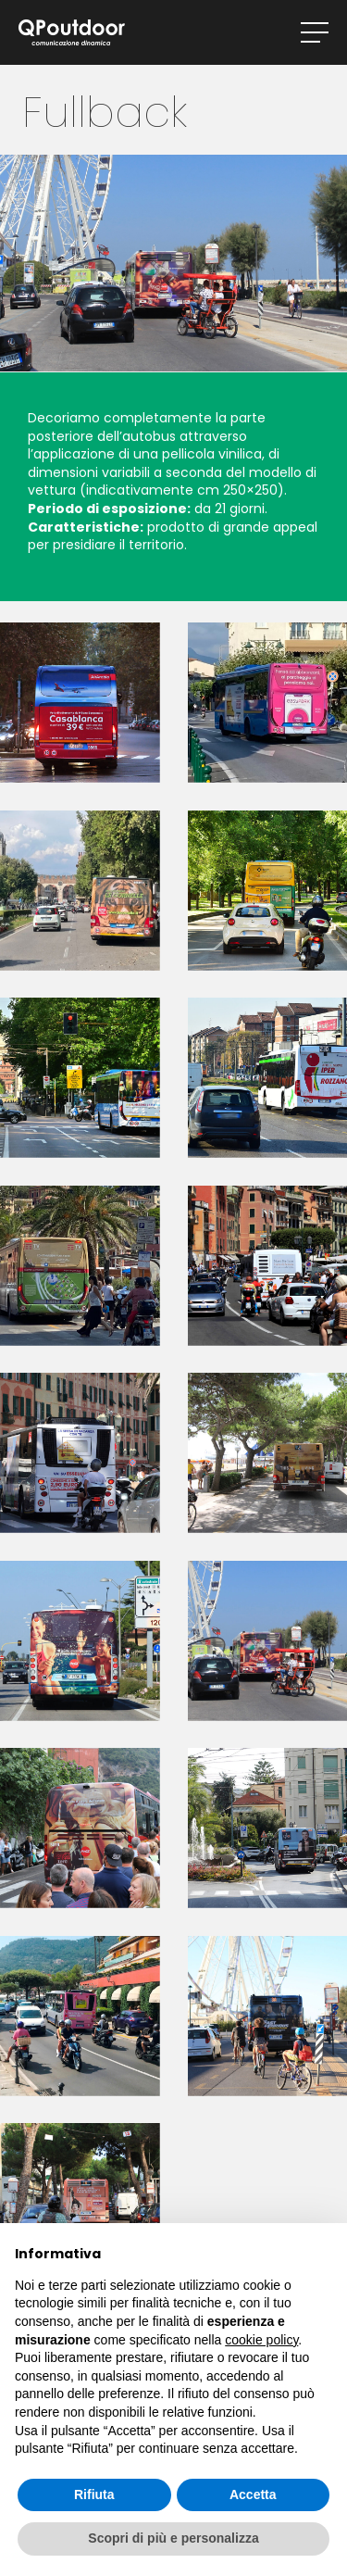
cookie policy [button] (261, 2339)
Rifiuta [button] (94, 2494)
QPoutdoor (72, 32)
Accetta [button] (253, 2494)
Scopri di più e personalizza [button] (173, 2538)
